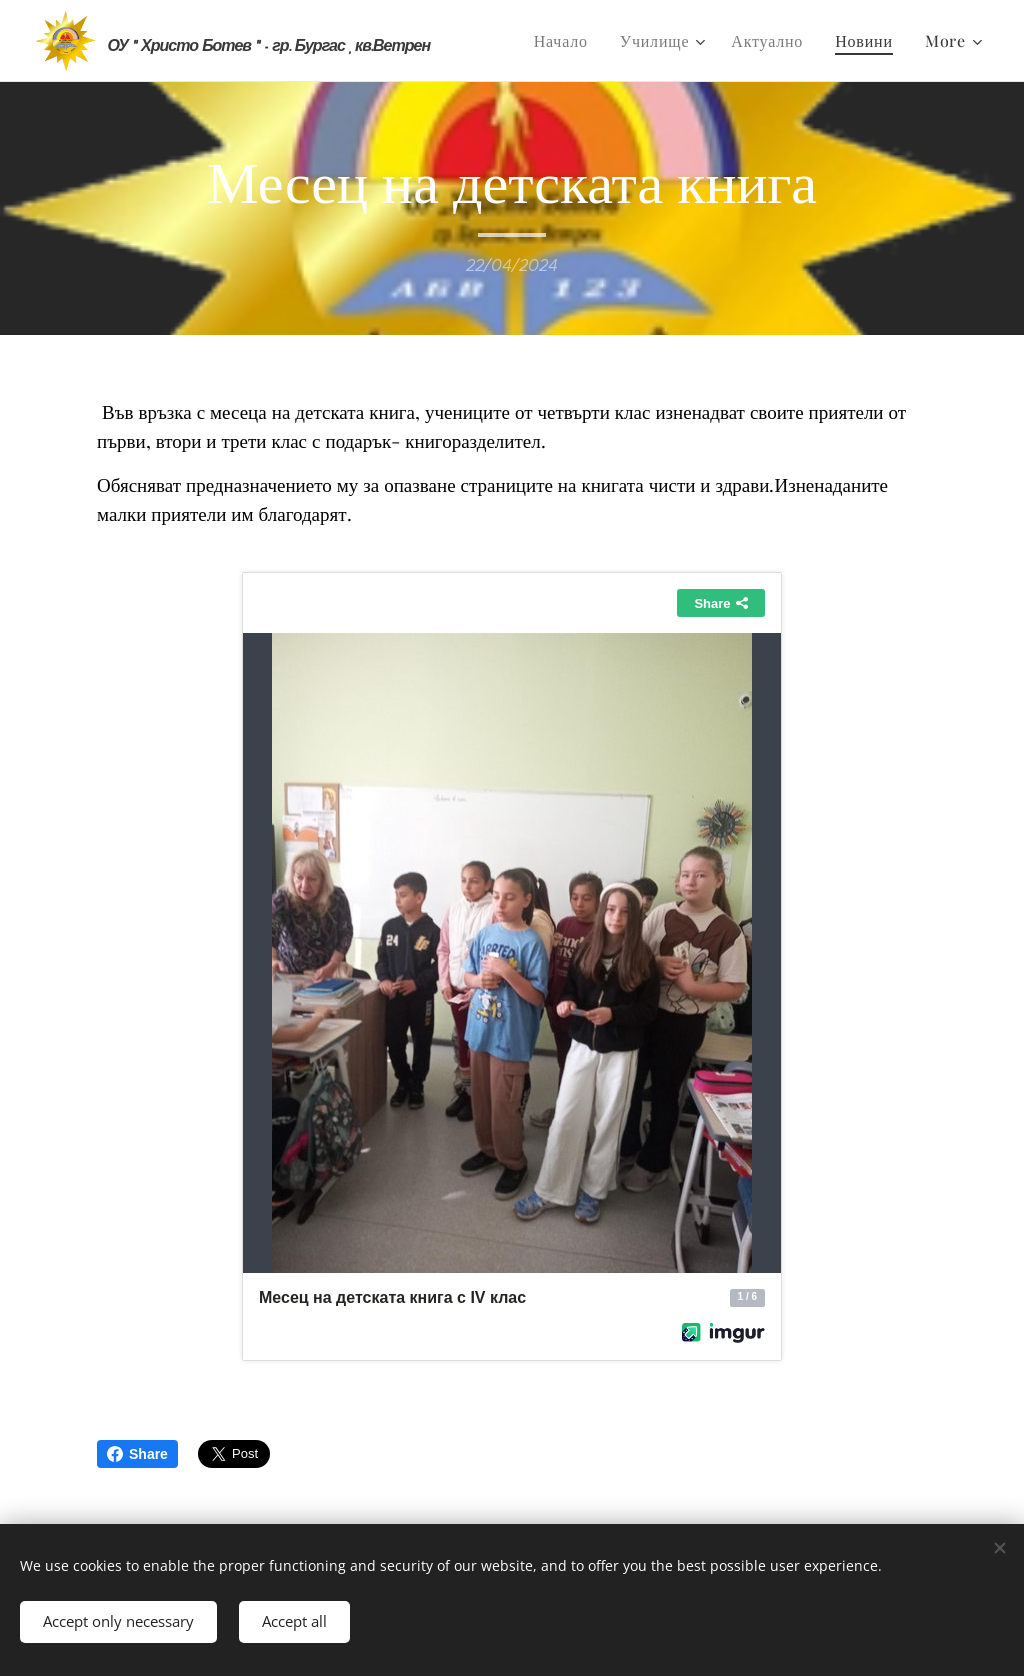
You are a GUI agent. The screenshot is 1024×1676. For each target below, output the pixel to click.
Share (137, 1454)
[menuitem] (566, 41)
